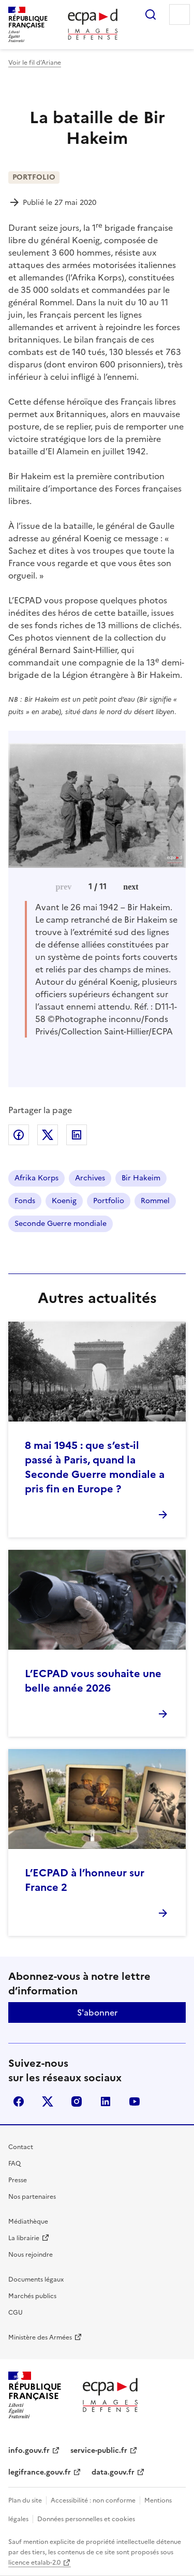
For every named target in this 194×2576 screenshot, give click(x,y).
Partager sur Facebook (18, 1134)
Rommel (155, 1200)
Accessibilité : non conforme (93, 2500)
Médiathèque (28, 2221)
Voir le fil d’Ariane (34, 62)
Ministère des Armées (40, 2337)
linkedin (105, 2101)
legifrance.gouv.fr (39, 2472)
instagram (76, 2101)
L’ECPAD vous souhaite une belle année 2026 (93, 1681)
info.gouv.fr (29, 2450)
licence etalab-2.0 (34, 2562)
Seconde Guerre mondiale (60, 1223)
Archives (90, 1178)
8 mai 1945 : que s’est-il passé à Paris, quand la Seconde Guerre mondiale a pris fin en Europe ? (95, 1467)
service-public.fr (98, 2450)
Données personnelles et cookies (86, 2519)
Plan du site (25, 2500)
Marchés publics (32, 2296)
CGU (15, 2312)
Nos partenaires (32, 2196)
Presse (17, 2180)
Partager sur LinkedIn (76, 1134)
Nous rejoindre (30, 2254)
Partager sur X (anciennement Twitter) (47, 1134)
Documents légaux (36, 2279)
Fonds (24, 1200)
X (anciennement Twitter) (47, 2101)
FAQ (14, 2163)
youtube (134, 2101)
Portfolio (108, 1200)
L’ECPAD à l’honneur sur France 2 (84, 1880)
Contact (20, 2147)
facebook (18, 2101)
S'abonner (97, 2012)
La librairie (23, 2238)
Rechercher (150, 14)
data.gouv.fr (113, 2472)
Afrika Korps (36, 1178)
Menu (179, 14)
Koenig (64, 1200)
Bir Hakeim (141, 1178)
